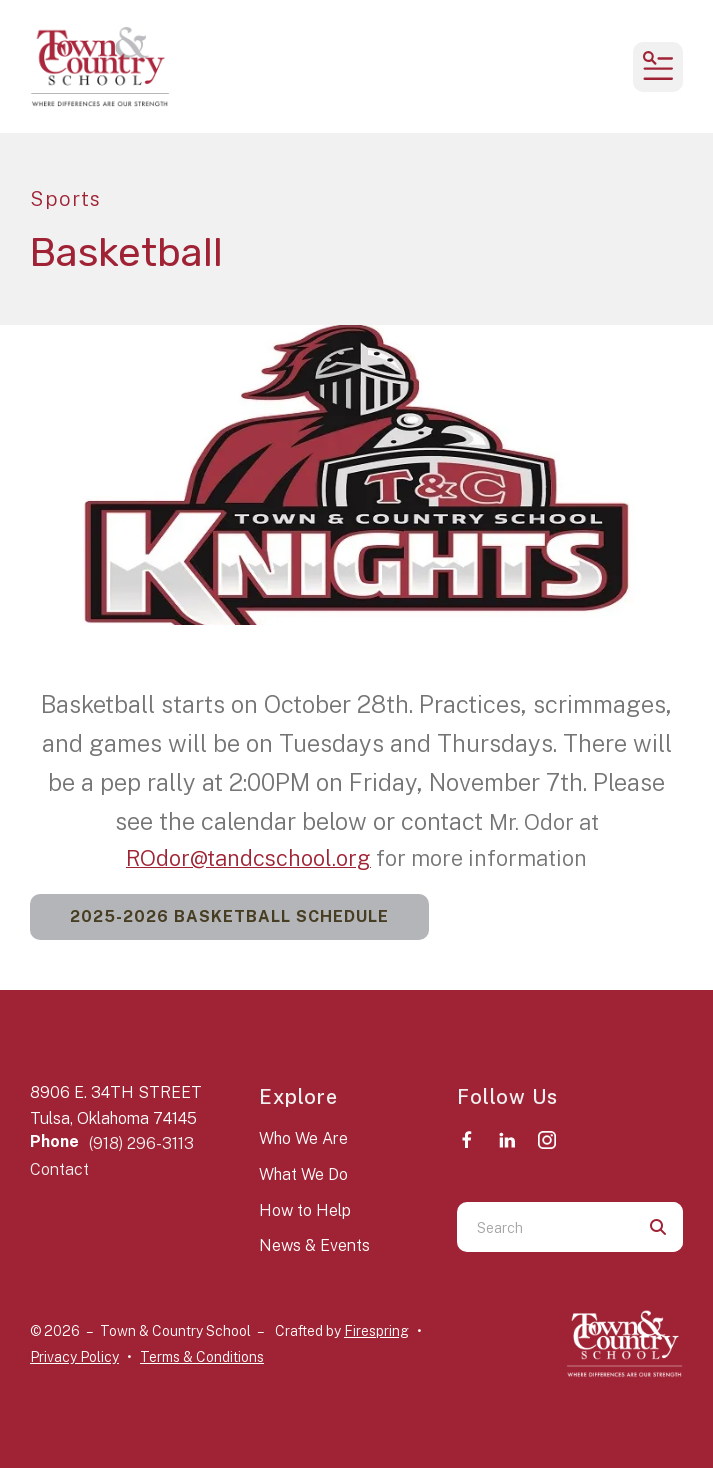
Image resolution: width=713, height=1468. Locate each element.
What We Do (303, 1174)
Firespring (376, 1331)
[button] (658, 67)
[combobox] (545, 1227)
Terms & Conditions (202, 1357)
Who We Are (303, 1138)
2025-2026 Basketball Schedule (229, 916)
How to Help (305, 1210)
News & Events (314, 1245)
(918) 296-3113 (141, 1143)
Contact (59, 1169)
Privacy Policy (74, 1357)
